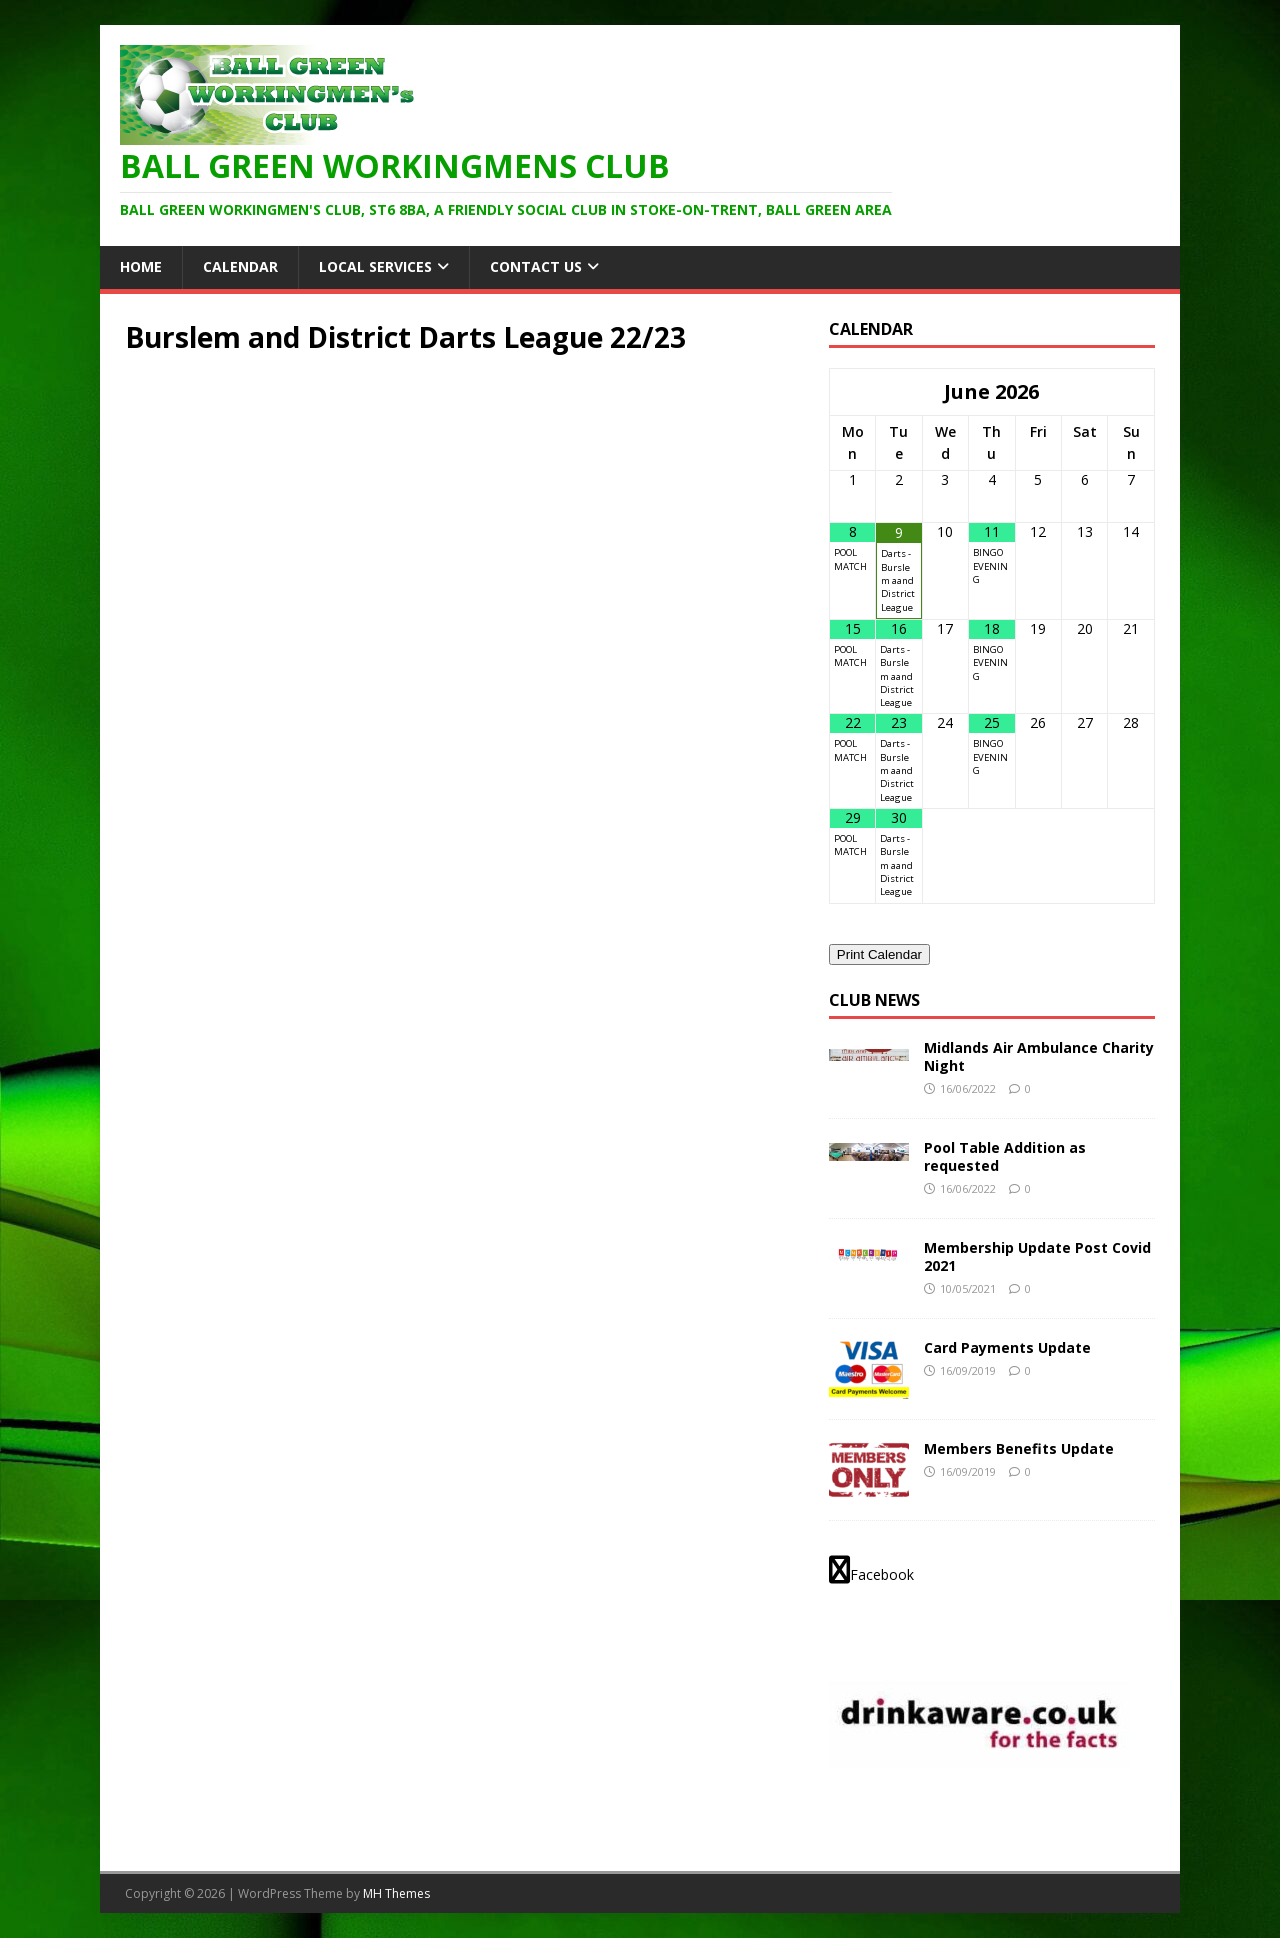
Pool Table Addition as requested (1005, 1156)
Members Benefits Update (1019, 1448)
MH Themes (396, 1893)
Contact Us (536, 266)
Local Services (375, 266)
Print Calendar (879, 954)
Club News (874, 1000)
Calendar (240, 266)
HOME (141, 266)
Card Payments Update (1007, 1347)
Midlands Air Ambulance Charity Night (1039, 1056)
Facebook (871, 1570)
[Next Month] (1131, 391)
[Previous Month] (853, 391)
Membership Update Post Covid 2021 (1037, 1256)
